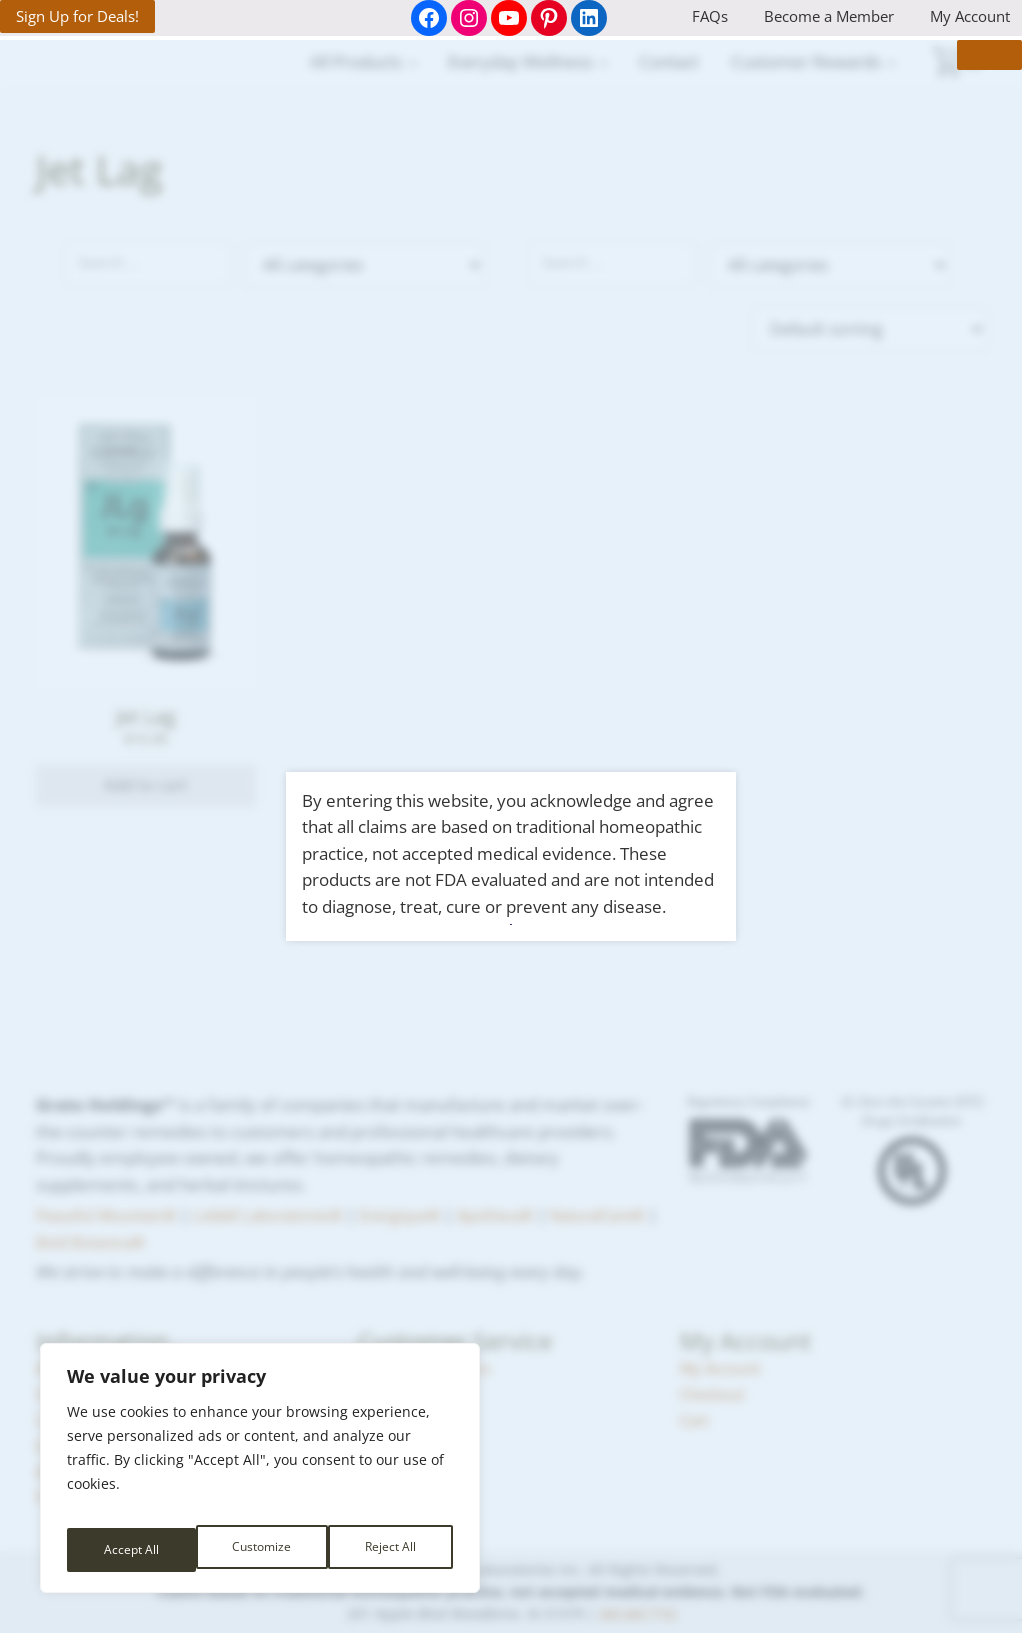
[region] (260, 1476)
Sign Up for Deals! (77, 16)
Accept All (391, 1549)
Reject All (262, 1549)
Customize (131, 1549)
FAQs (710, 16)
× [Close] (968, 74)
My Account (970, 16)
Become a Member (829, 16)
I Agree (511, 924)
